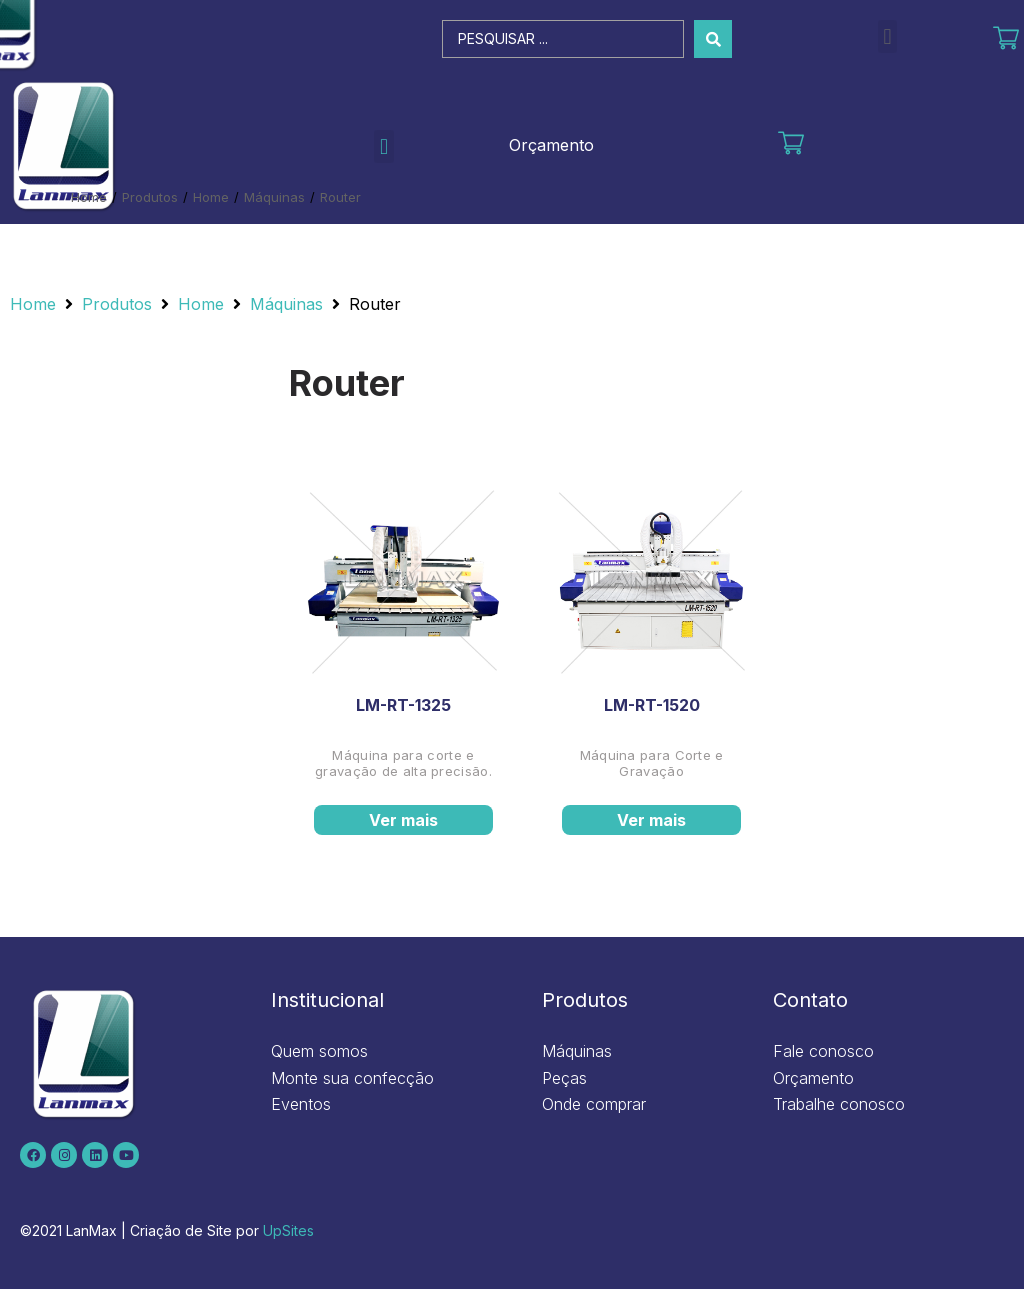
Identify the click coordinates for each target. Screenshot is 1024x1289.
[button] (887, 36)
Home (89, 197)
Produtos (150, 197)
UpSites (288, 1230)
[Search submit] (713, 39)
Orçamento (551, 145)
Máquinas (274, 197)
